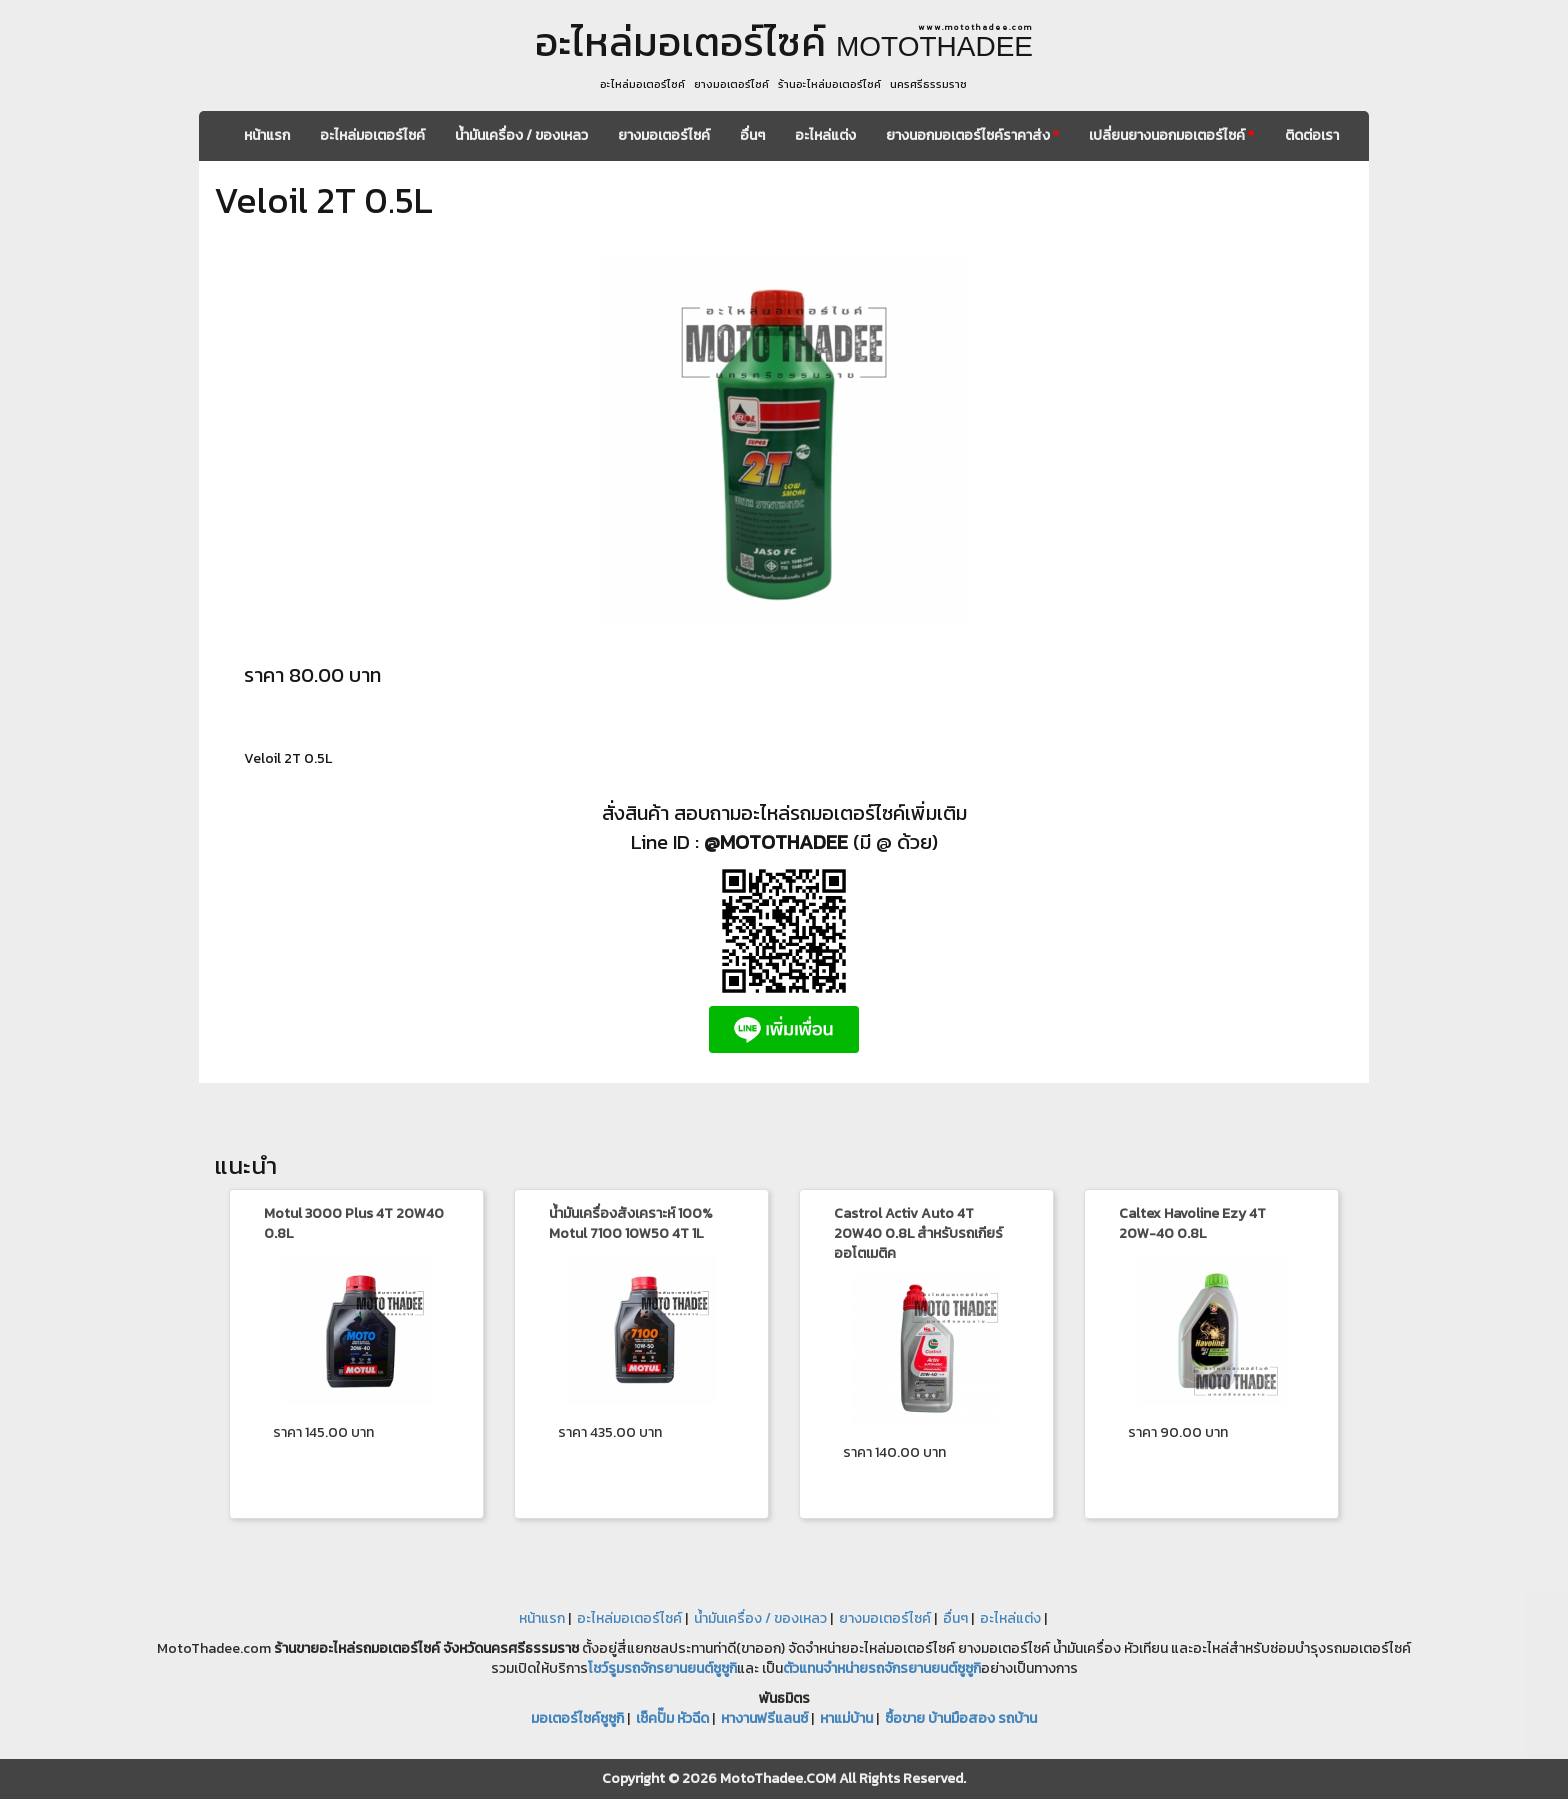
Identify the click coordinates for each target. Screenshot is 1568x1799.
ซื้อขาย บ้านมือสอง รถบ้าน (961, 1718)
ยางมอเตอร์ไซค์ (664, 135)
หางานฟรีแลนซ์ (764, 1718)
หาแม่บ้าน (846, 1718)
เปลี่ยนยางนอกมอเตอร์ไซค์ (1171, 135)
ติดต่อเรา (1312, 135)
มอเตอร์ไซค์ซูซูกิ (577, 1718)
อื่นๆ (752, 135)
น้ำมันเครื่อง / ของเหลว (521, 135)
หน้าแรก (267, 135)
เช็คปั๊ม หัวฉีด (672, 1718)
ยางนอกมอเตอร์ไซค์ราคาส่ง (972, 135)
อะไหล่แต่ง (825, 135)
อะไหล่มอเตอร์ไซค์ (372, 135)
